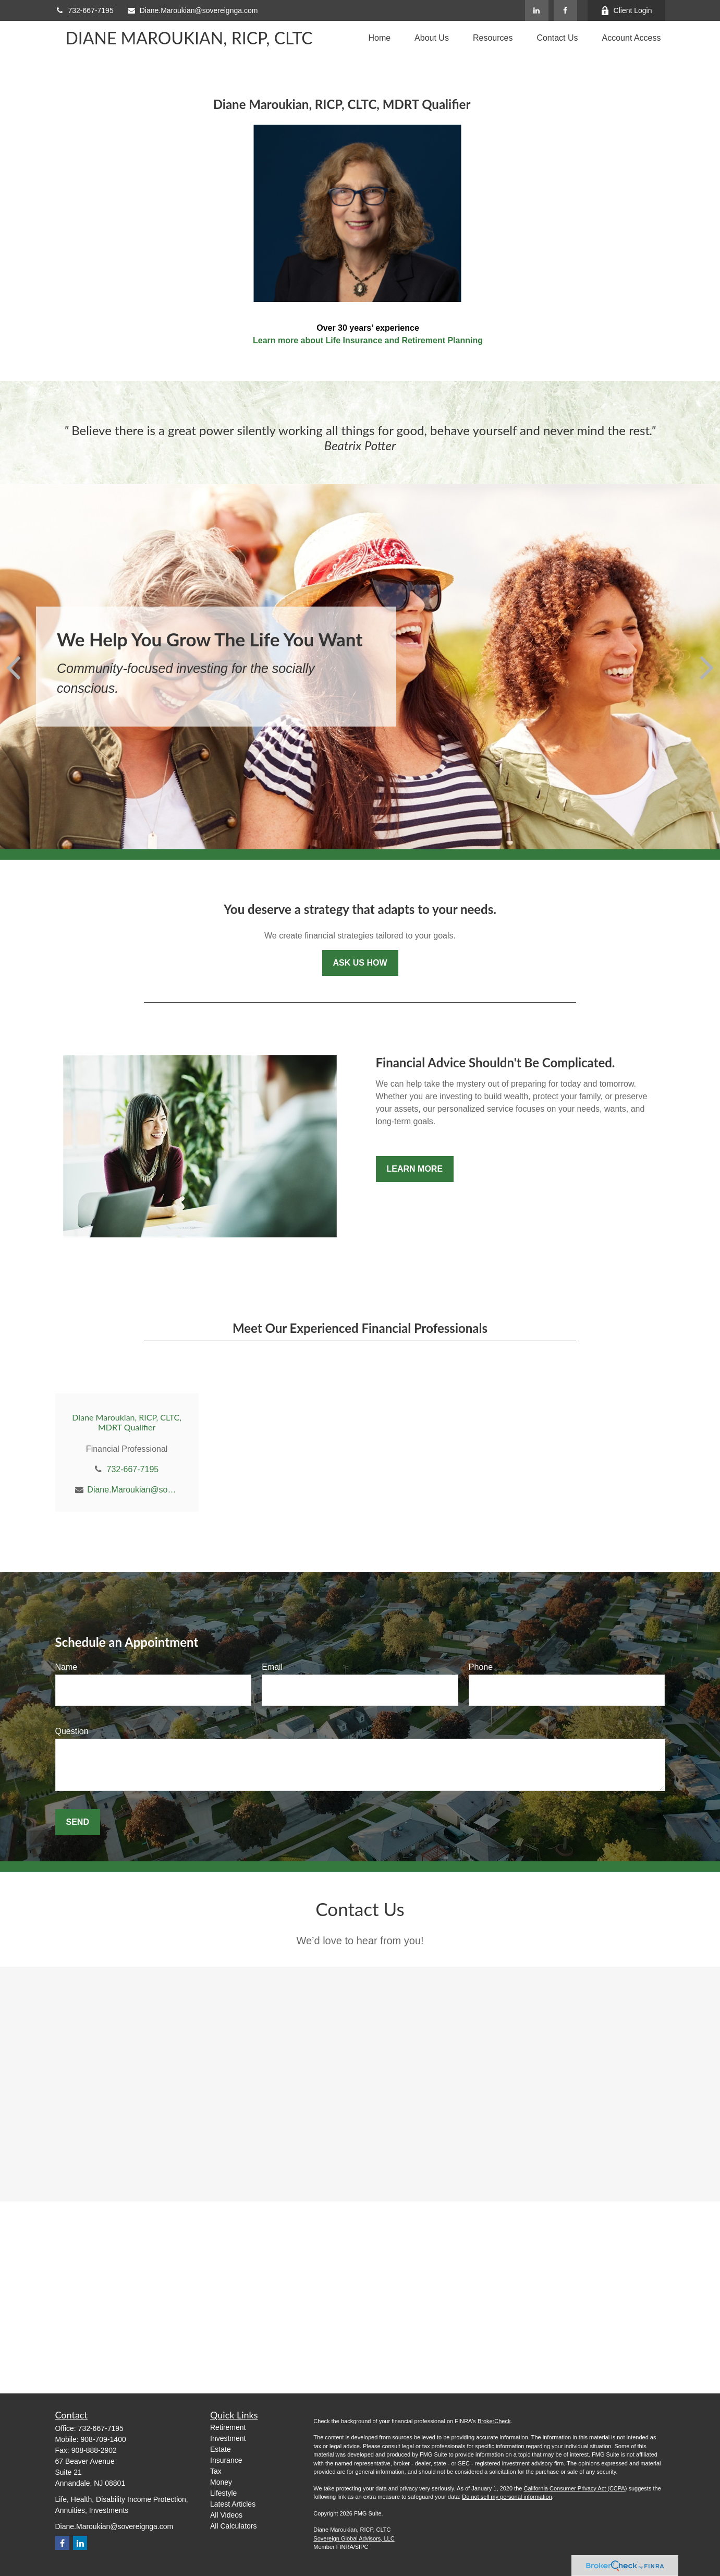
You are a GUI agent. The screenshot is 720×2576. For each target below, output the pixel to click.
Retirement (228, 2427)
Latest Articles (232, 2504)
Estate (220, 2449)
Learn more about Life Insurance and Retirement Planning (368, 340)
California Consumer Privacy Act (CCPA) (575, 2488)
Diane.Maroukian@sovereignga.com (192, 10)
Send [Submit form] (77, 1821)
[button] (379, 38)
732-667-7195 (84, 10)
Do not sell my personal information (507, 2497)
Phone (481, 1667)
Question (72, 1731)
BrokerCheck (494, 2421)
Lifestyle (223, 2493)
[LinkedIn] (536, 10)
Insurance (226, 2460)
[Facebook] (565, 10)
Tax (216, 2471)
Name (66, 1667)
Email (272, 1667)
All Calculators (233, 2526)
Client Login (626, 10)
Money (221, 2482)
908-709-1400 (103, 2439)
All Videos (226, 2515)
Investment (228, 2438)
